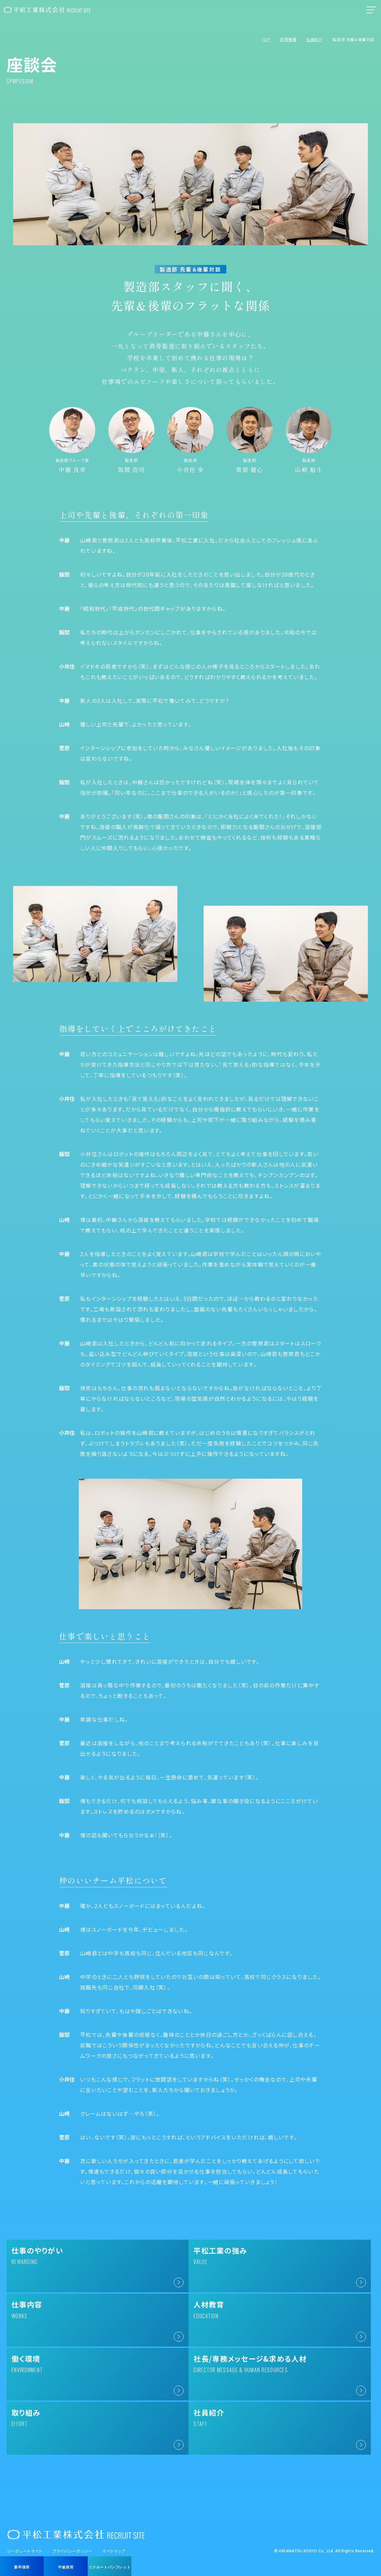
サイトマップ (113, 2530)
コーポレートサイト (25, 2530)
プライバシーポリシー (73, 2530)
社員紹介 (314, 39)
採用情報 (288, 39)
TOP (265, 39)
